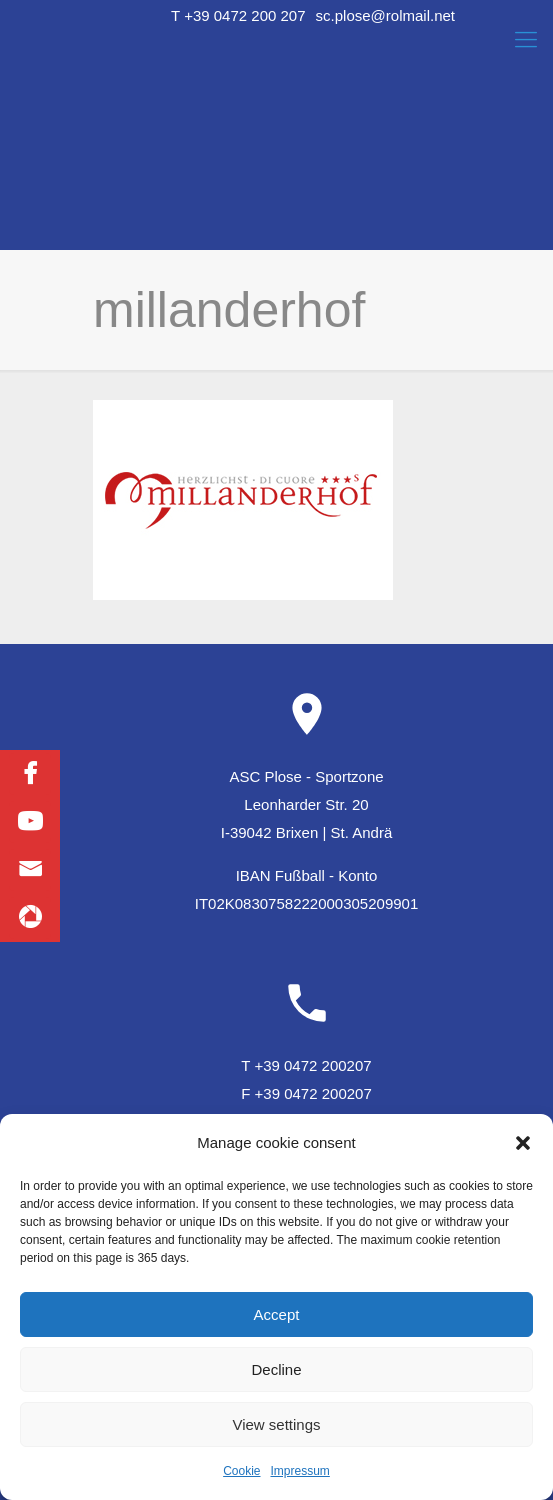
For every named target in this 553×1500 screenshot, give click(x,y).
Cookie (241, 1471)
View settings (276, 1424)
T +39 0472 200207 (306, 1065)
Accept (277, 1314)
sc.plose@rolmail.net (385, 15)
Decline (276, 1369)
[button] (523, 1143)
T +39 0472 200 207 (238, 15)
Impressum (300, 1471)
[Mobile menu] (526, 40)
